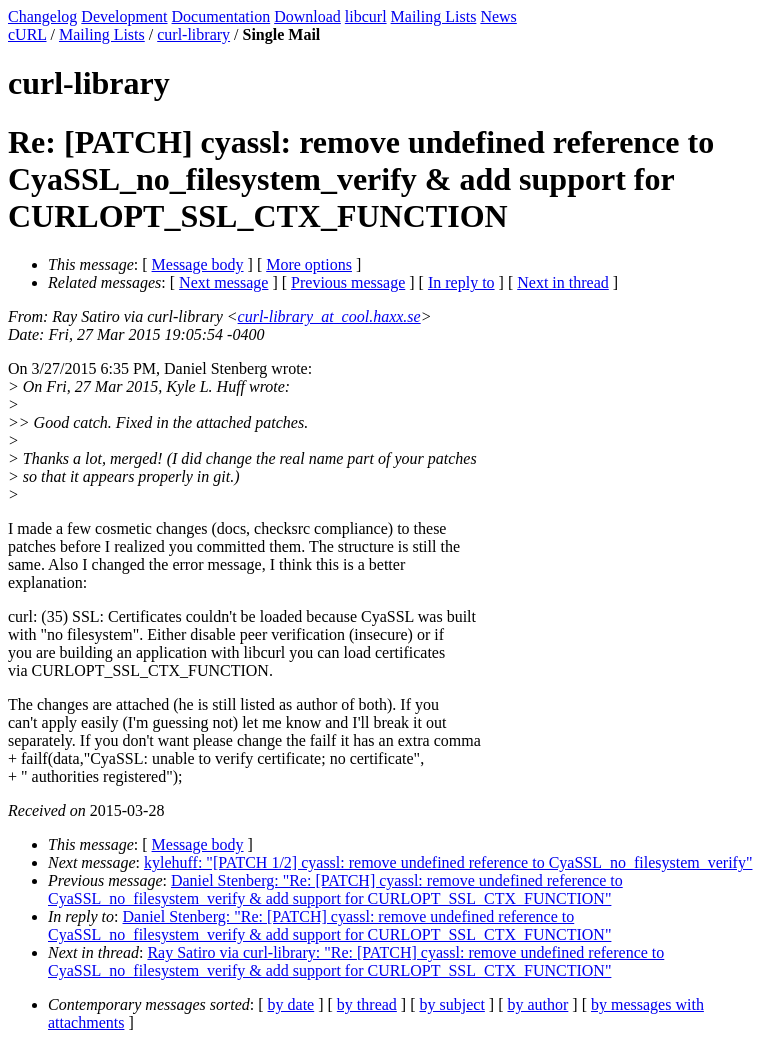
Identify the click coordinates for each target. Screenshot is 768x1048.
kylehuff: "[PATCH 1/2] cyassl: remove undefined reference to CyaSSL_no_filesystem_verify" (448, 862)
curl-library (193, 34)
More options (309, 264)
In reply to (461, 282)
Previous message (348, 282)
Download (307, 16)
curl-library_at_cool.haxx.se (329, 316)
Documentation (221, 16)
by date (291, 1004)
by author (537, 1004)
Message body (198, 264)
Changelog (42, 16)
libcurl (366, 16)
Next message (223, 282)
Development (124, 16)
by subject (452, 1004)
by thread (367, 1004)
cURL (27, 34)
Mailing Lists (434, 16)
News (498, 16)
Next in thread (563, 282)
